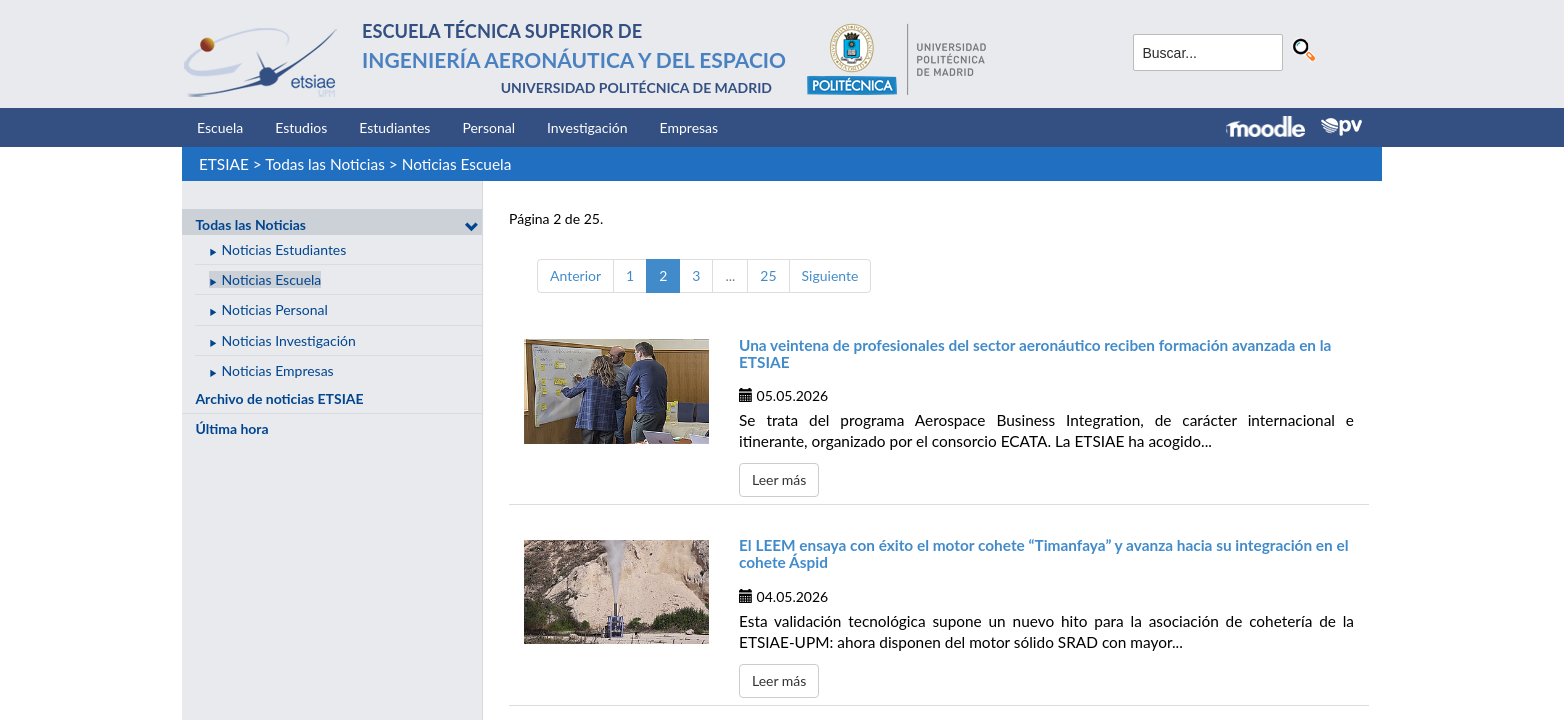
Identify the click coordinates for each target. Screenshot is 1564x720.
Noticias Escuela (457, 164)
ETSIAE (224, 164)
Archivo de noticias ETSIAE (279, 398)
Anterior (575, 275)
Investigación (587, 127)
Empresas (689, 127)
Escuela (220, 127)
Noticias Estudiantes (284, 249)
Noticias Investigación (289, 340)
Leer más (779, 479)
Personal (488, 127)
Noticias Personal (275, 309)
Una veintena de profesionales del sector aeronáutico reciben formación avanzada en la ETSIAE (1035, 353)
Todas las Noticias (325, 164)
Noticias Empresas (278, 370)
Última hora (231, 428)
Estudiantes (394, 127)
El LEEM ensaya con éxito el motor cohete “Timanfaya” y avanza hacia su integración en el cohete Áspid (1044, 553)
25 (768, 275)
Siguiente (830, 275)
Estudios (301, 127)
